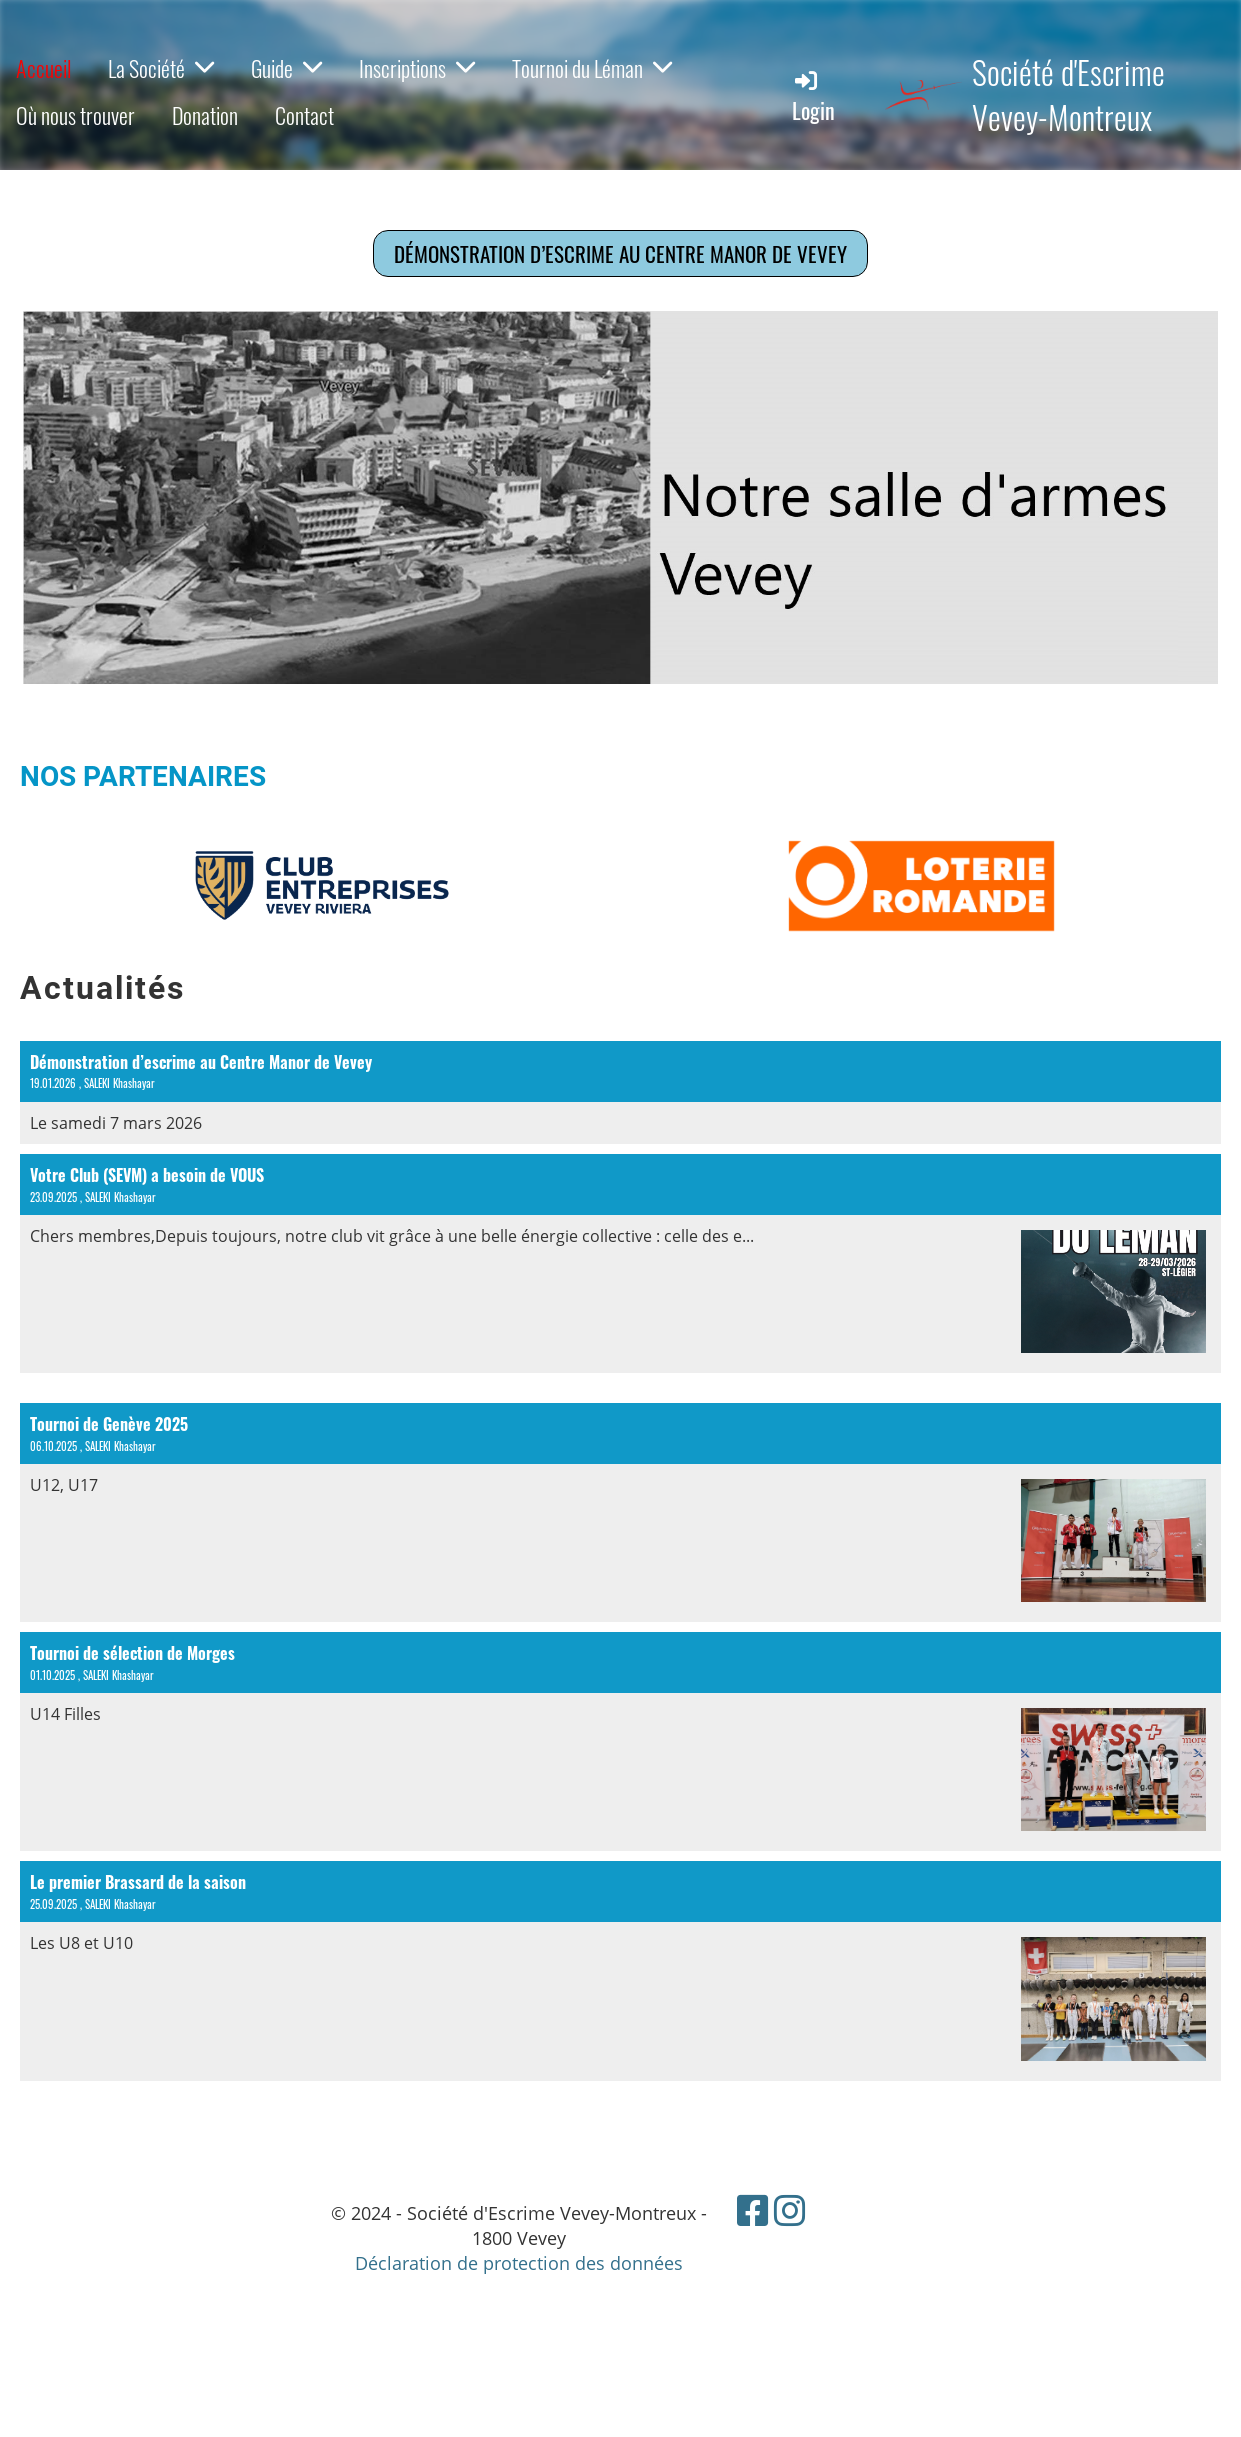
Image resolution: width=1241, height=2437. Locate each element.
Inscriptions (417, 68)
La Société (161, 68)
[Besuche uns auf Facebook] (753, 2210)
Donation (205, 115)
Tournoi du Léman (592, 68)
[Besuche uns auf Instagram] (790, 2210)
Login (813, 96)
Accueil (43, 68)
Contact (304, 115)
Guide (286, 68)
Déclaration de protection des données (519, 2263)
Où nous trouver (75, 115)
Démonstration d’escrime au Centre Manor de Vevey (620, 253)
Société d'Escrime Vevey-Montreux (1068, 95)
